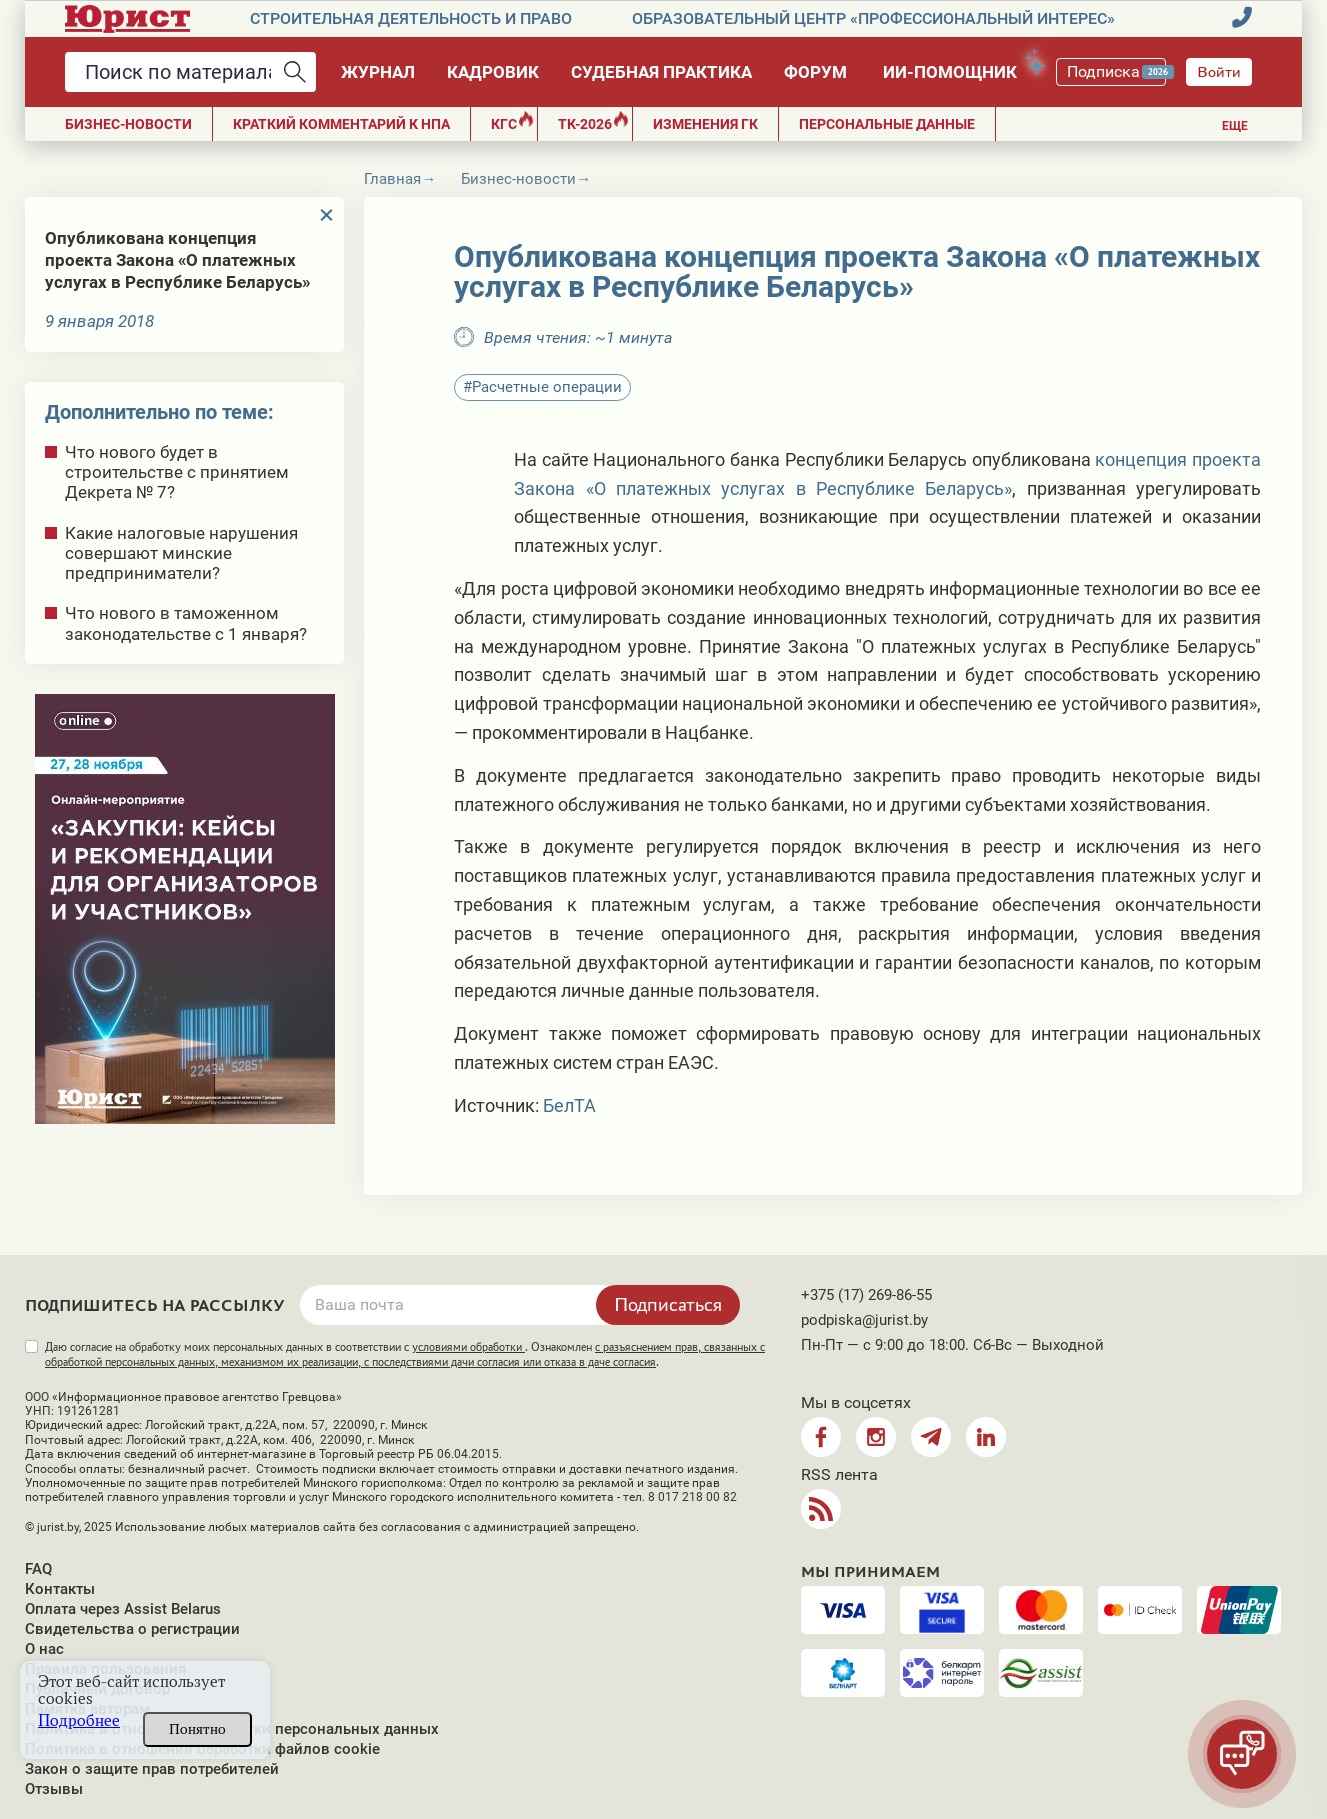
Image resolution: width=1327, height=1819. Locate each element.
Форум (815, 72)
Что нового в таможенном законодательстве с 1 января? (186, 623)
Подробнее (79, 1720)
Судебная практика (661, 72)
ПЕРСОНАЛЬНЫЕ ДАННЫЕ (887, 124)
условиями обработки (468, 1347)
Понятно (197, 1729)
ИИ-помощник (959, 68)
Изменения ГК (705, 124)
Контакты (60, 1589)
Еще (1235, 126)
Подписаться (668, 1304)
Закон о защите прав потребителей (152, 1769)
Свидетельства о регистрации (132, 1629)
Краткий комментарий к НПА (341, 124)
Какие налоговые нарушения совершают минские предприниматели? (181, 553)
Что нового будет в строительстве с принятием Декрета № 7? (177, 472)
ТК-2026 (593, 121)
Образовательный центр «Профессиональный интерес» (873, 18)
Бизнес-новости (128, 124)
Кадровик (493, 72)
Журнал (378, 72)
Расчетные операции (547, 387)
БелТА (569, 1105)
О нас (44, 1649)
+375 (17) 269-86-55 (866, 1295)
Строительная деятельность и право (411, 18)
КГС (512, 121)
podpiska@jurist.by (864, 1320)
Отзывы (54, 1789)
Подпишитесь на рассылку (155, 1306)
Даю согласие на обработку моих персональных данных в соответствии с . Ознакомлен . (405, 1354)
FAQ (38, 1569)
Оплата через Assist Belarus (123, 1609)
